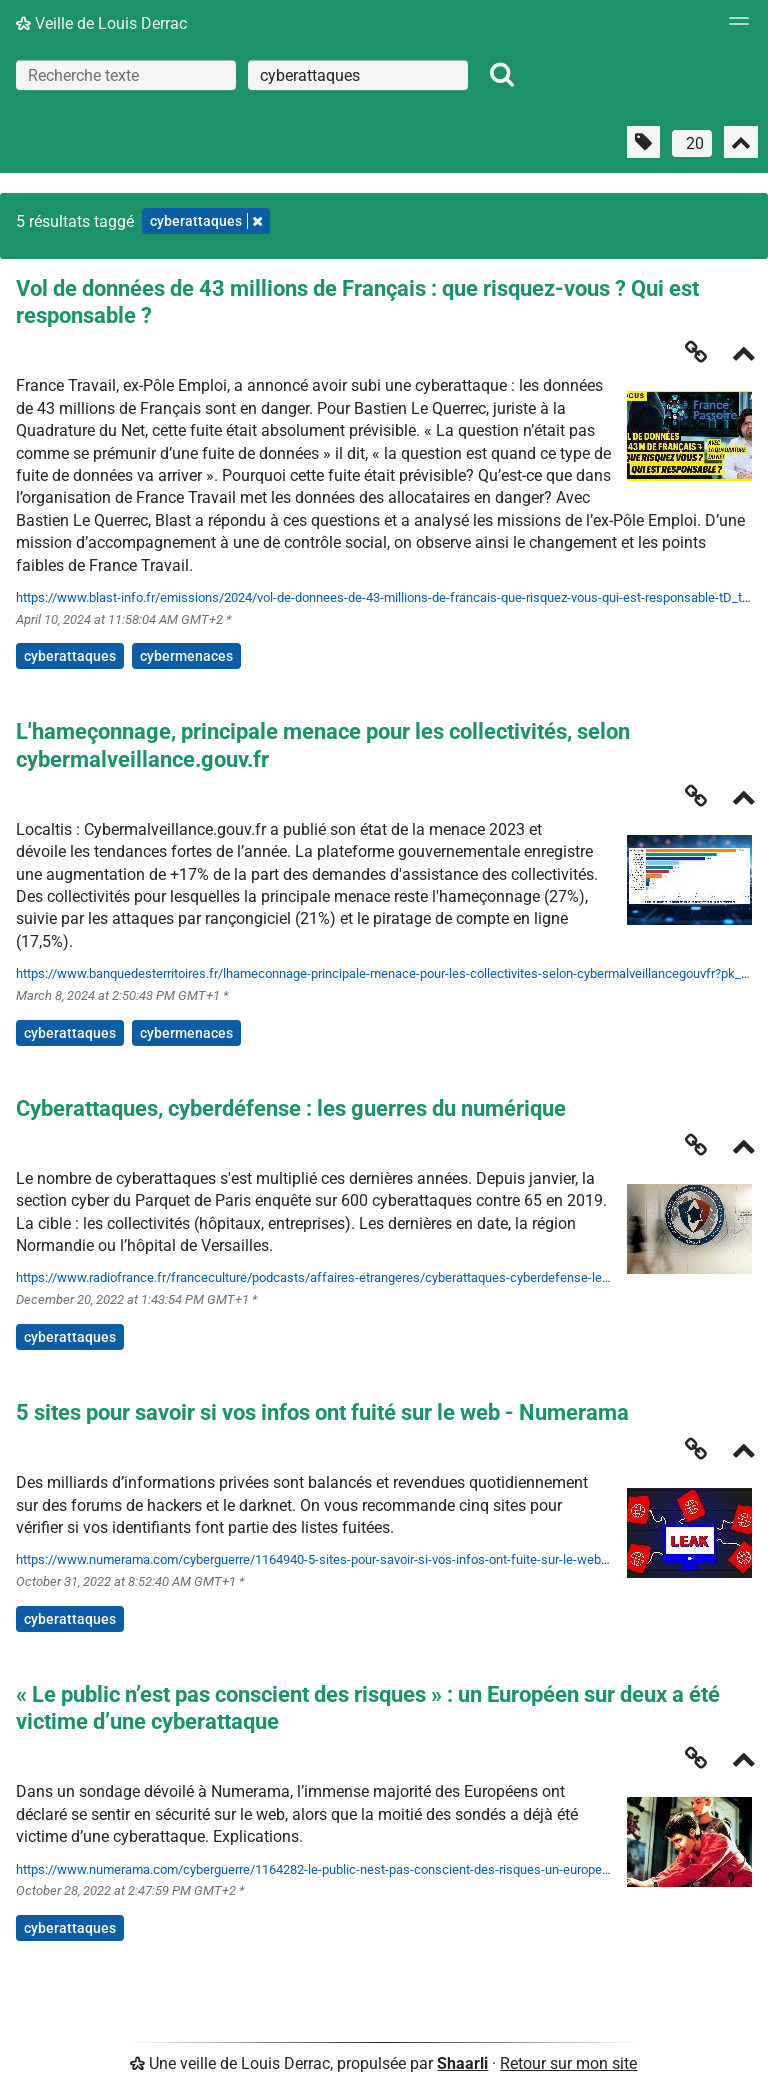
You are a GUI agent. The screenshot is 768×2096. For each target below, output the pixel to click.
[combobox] (358, 75)
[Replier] (744, 355)
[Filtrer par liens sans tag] (643, 142)
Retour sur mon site (568, 2063)
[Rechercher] (502, 75)
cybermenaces (186, 656)
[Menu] (734, 27)
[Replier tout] (741, 142)
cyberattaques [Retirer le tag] (206, 221)
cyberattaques (70, 656)
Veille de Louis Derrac (101, 23)
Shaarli (462, 2063)
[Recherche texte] (126, 75)
